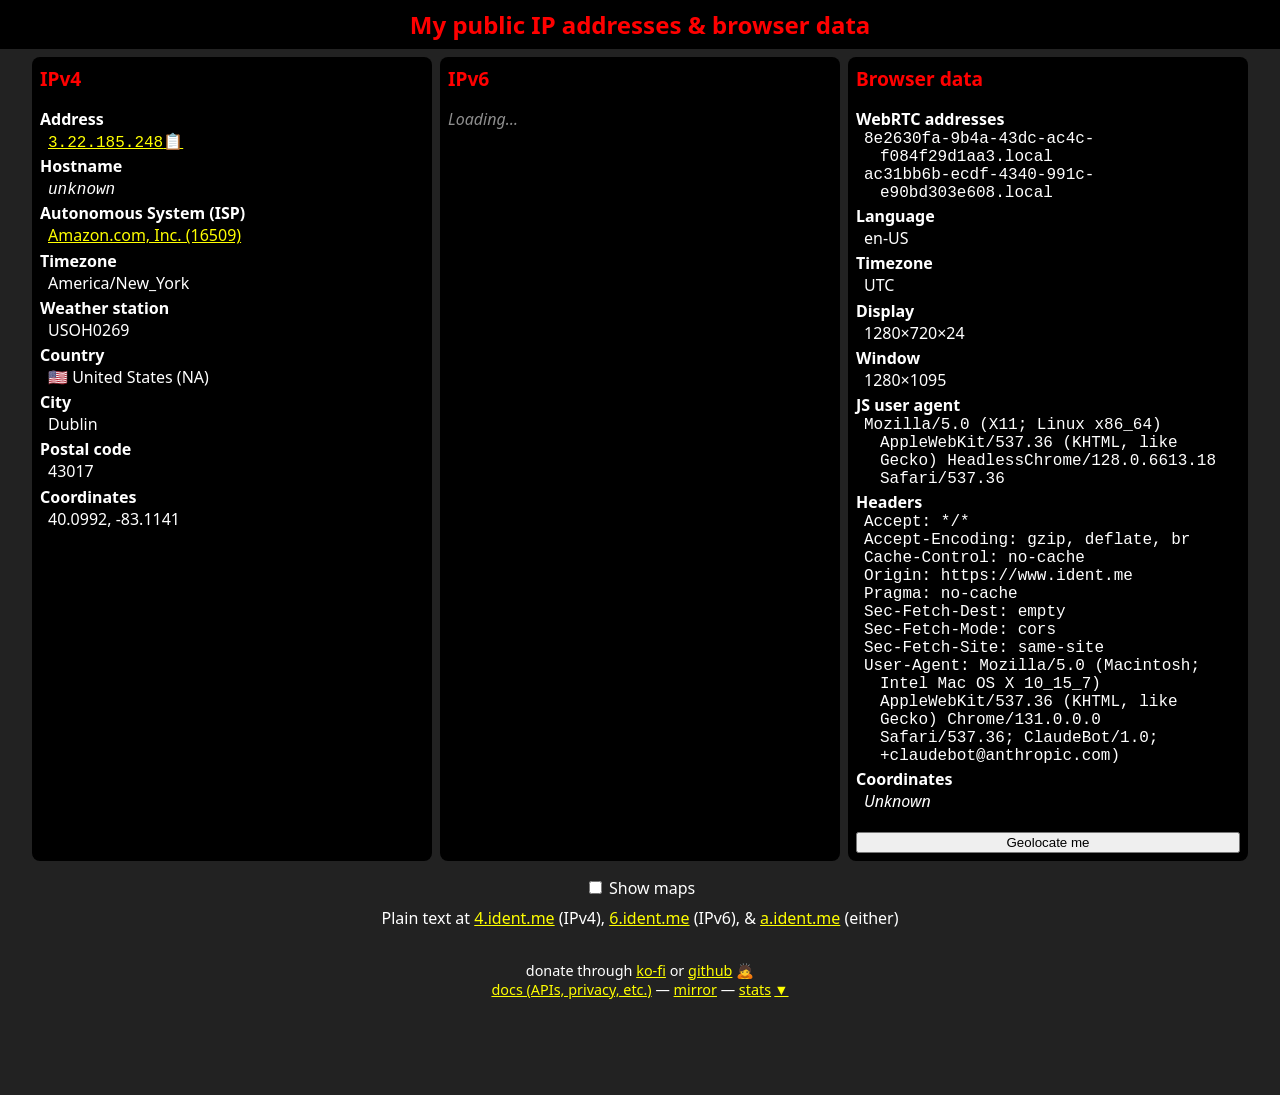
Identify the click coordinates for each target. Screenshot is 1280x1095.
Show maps (642, 976)
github (710, 1058)
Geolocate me (1048, 930)
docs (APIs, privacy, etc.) (571, 1077)
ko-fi (651, 1058)
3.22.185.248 (115, 141)
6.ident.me (649, 1006)
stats (764, 1077)
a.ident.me (800, 1006)
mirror (695, 1077)
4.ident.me (514, 1006)
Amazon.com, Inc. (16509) (144, 235)
